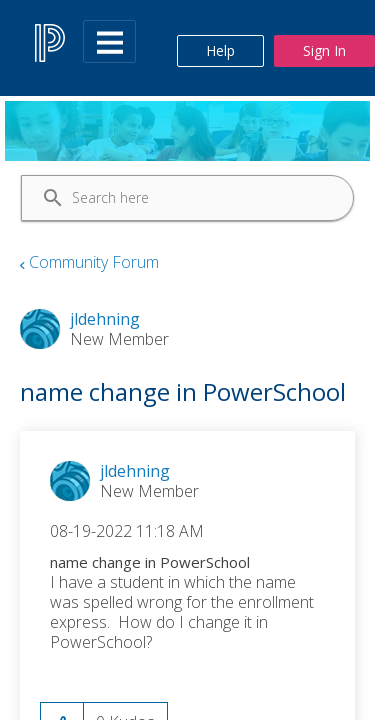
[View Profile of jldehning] (135, 471)
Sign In (324, 50)
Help (220, 50)
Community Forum (94, 262)
